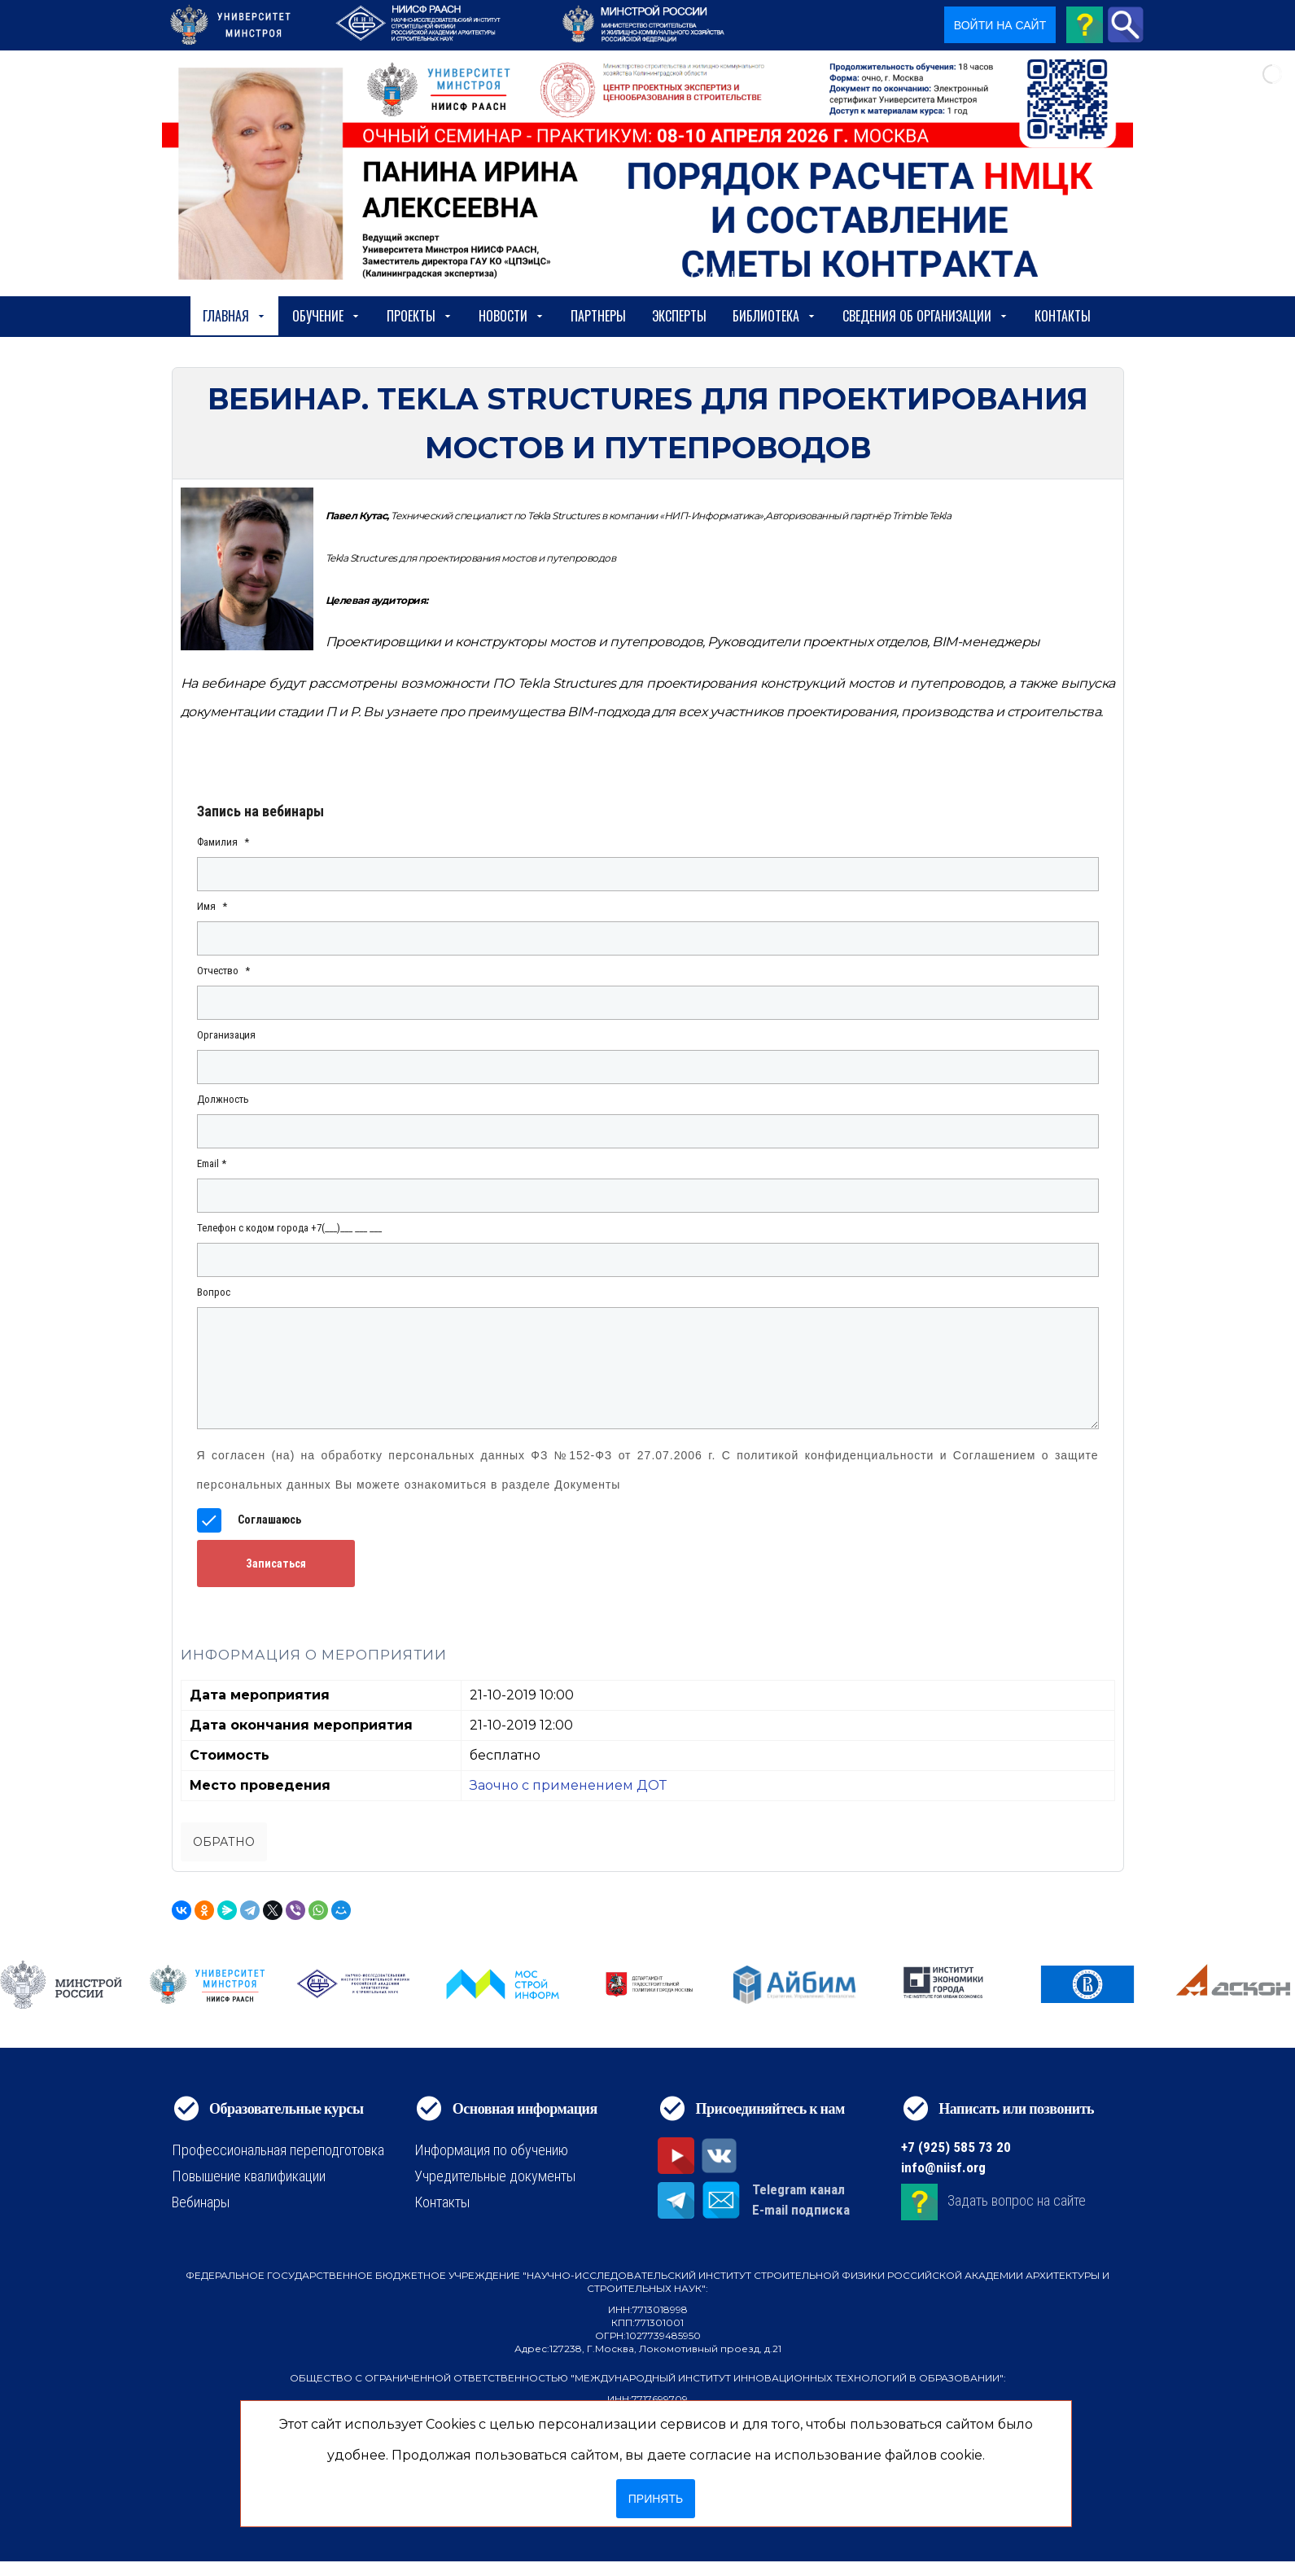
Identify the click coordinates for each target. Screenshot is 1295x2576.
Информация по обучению (491, 2149)
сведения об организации (925, 315)
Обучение (326, 315)
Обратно (224, 1842)
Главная (234, 315)
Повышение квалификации (249, 2176)
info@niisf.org (943, 2167)
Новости (512, 315)
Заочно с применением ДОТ (568, 1785)
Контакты (1063, 316)
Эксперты (679, 316)
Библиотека (774, 315)
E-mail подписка (801, 2210)
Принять (655, 2498)
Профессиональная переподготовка (278, 2149)
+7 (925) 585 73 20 (956, 2147)
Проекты (420, 315)
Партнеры (598, 316)
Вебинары (201, 2202)
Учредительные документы (494, 2176)
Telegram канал (798, 2189)
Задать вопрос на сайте (1016, 2201)
